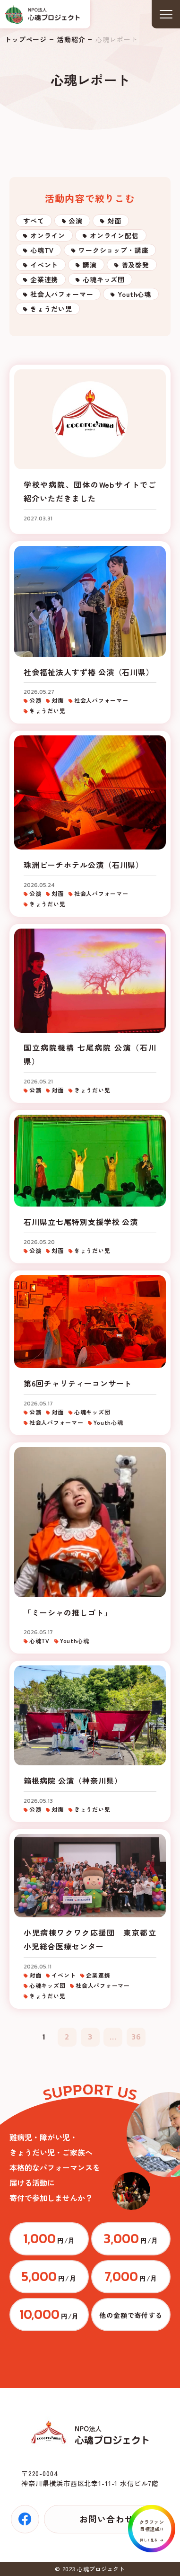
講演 (90, 264)
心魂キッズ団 (104, 279)
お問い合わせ (106, 2519)
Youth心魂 (134, 294)
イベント (44, 264)
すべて (33, 220)
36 (136, 2036)
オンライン (47, 235)
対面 (114, 220)
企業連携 (44, 279)
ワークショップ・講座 (113, 250)
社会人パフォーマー (62, 294)
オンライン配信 (114, 235)
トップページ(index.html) (43, 14)
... (113, 2036)
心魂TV (42, 250)
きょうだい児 (51, 308)
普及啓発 (135, 264)
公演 (76, 220)
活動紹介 (71, 39)
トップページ (26, 39)
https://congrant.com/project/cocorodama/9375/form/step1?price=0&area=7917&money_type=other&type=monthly (131, 2314)
